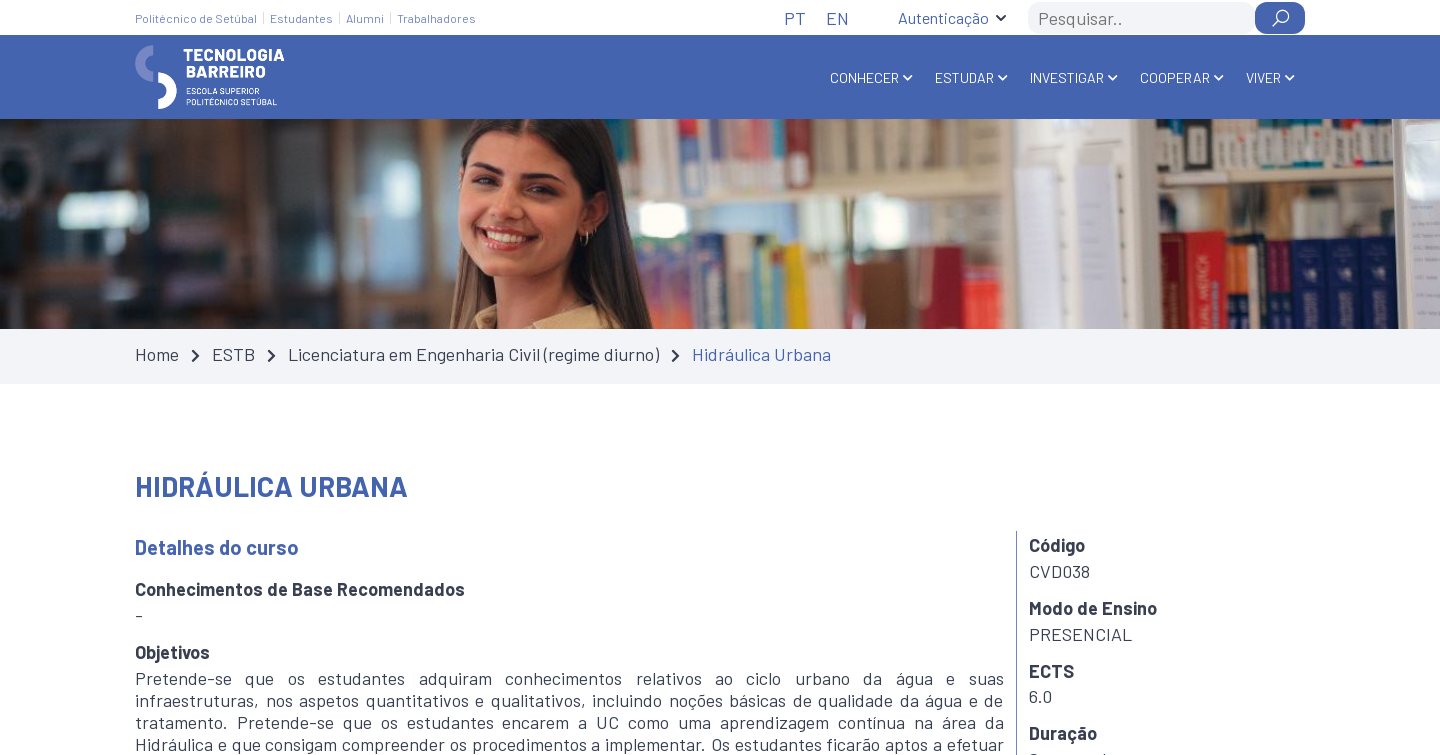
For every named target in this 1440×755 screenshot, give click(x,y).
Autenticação (943, 17)
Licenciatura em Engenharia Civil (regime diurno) (473, 354)
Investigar (1067, 77)
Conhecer (864, 77)
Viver (1263, 77)
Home (157, 354)
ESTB (233, 354)
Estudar (964, 77)
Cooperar (1175, 77)
